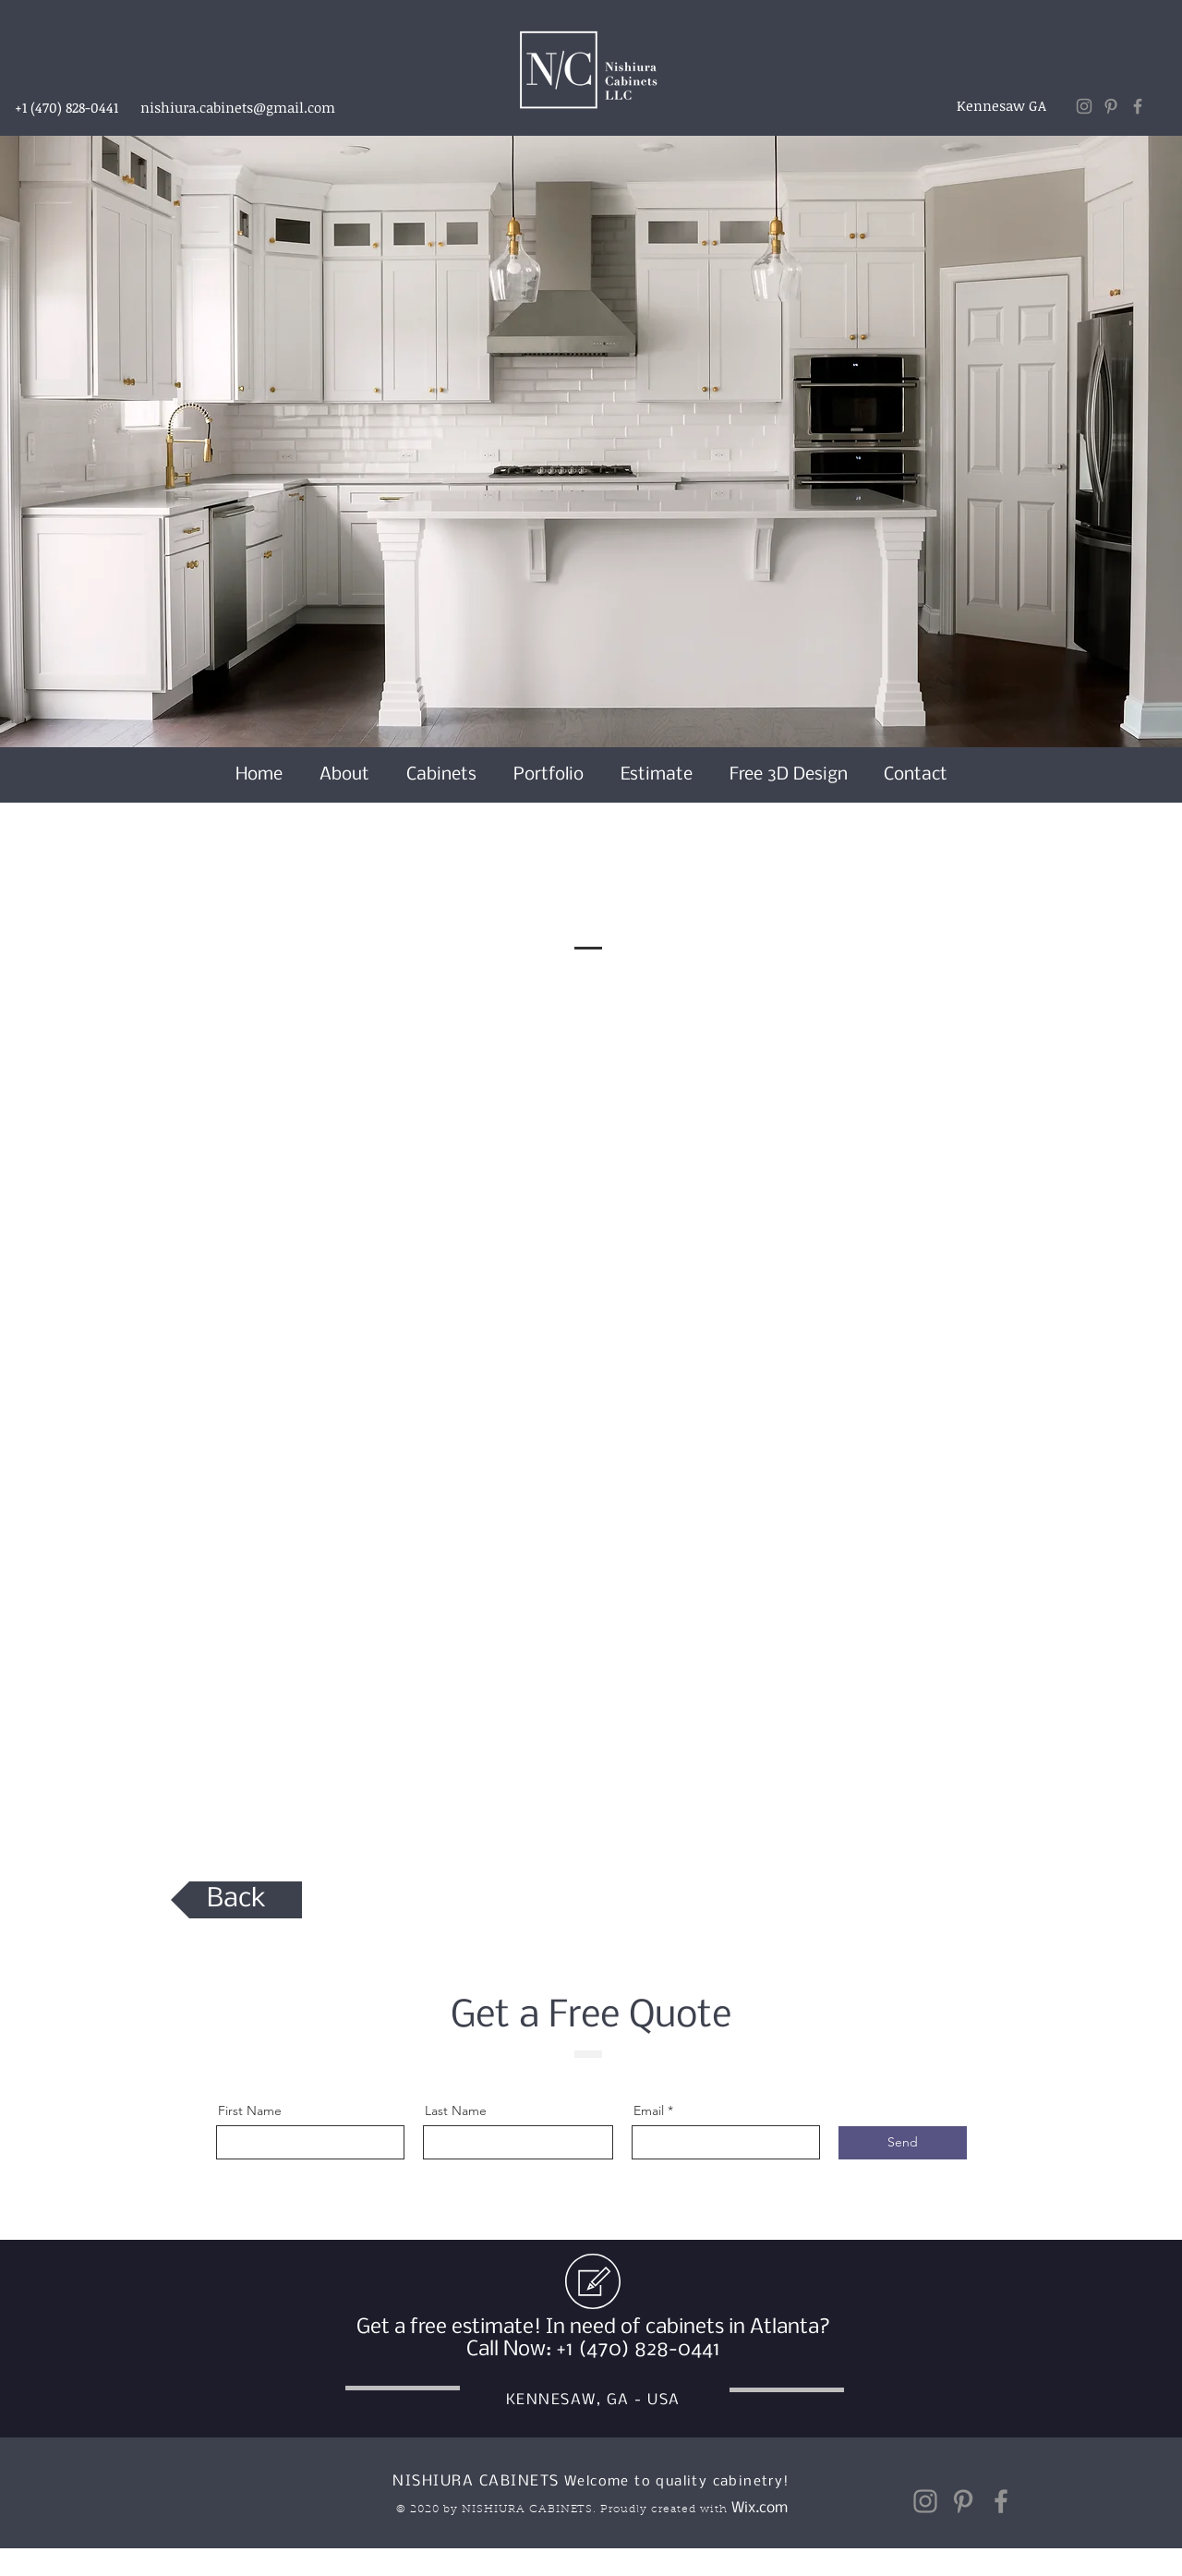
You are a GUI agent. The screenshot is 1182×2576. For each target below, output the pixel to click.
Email (648, 2110)
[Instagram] (1084, 106)
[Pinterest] (1111, 106)
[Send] (902, 2142)
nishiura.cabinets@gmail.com (237, 107)
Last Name (456, 2110)
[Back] (236, 1899)
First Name (250, 2110)
